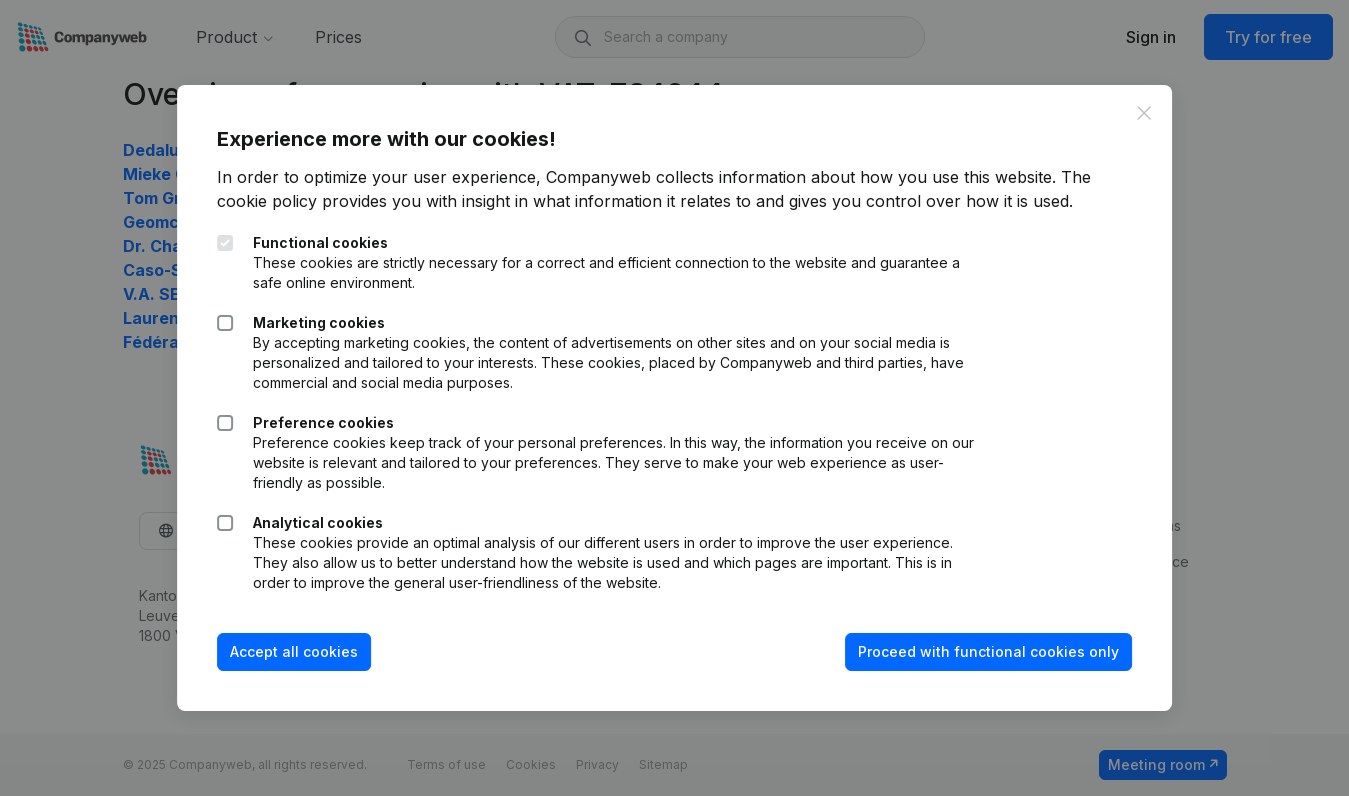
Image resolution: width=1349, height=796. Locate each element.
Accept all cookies (294, 651)
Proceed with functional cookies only (988, 651)
